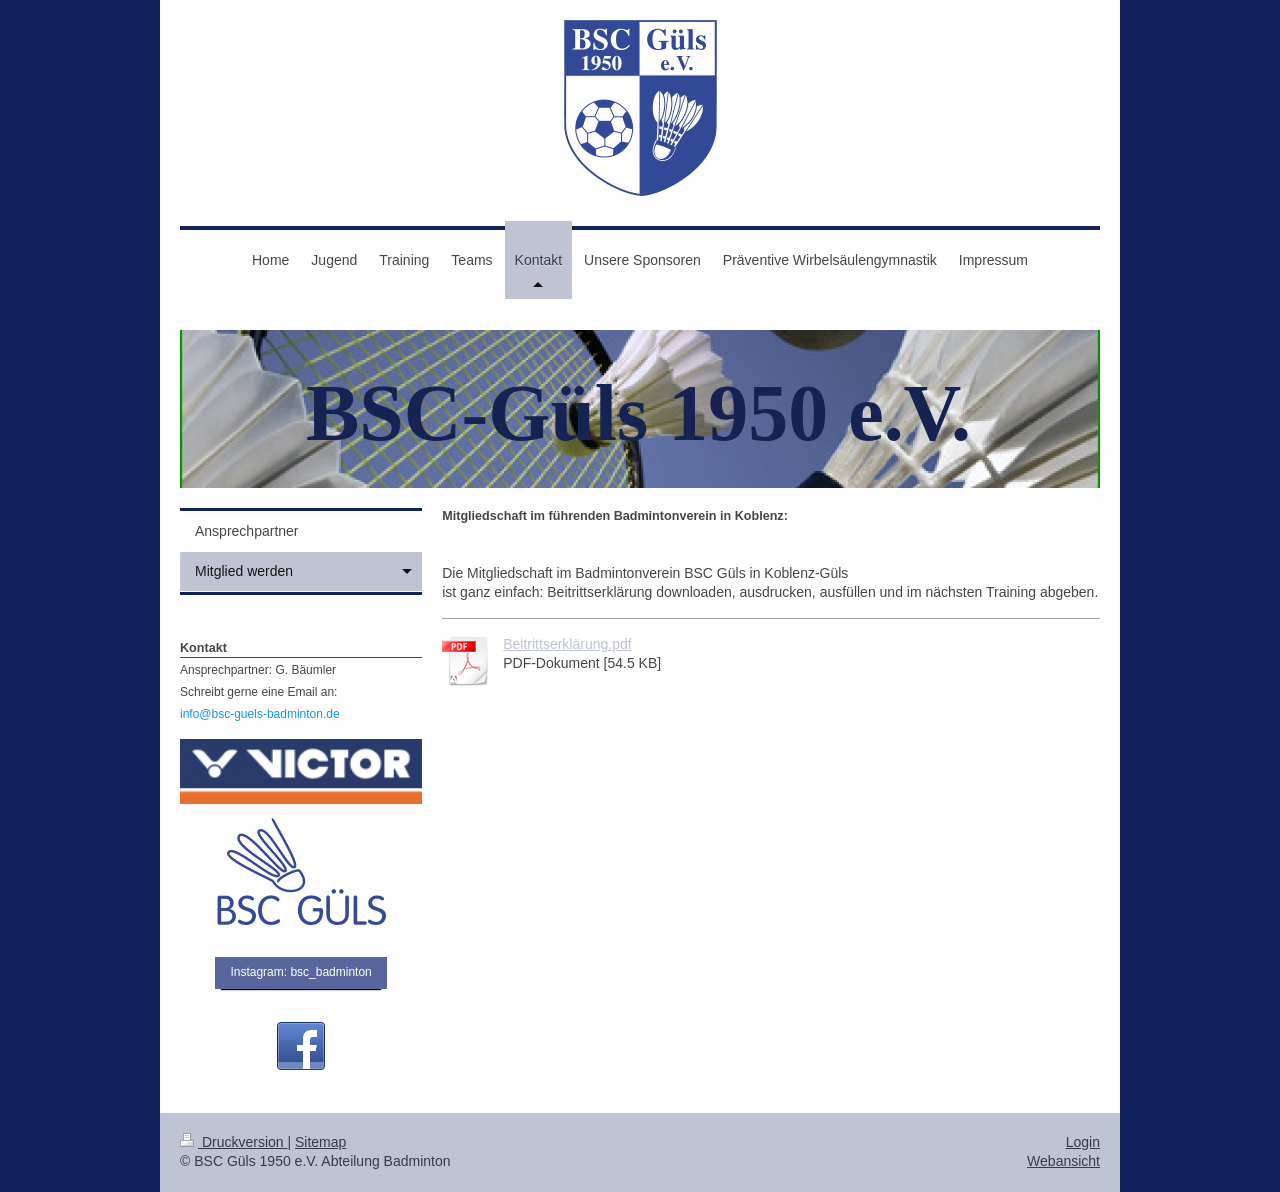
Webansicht (1063, 1161)
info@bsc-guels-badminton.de (260, 714)
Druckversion (233, 1142)
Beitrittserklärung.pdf (567, 644)
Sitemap (320, 1142)
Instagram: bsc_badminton (300, 972)
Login (1083, 1142)
